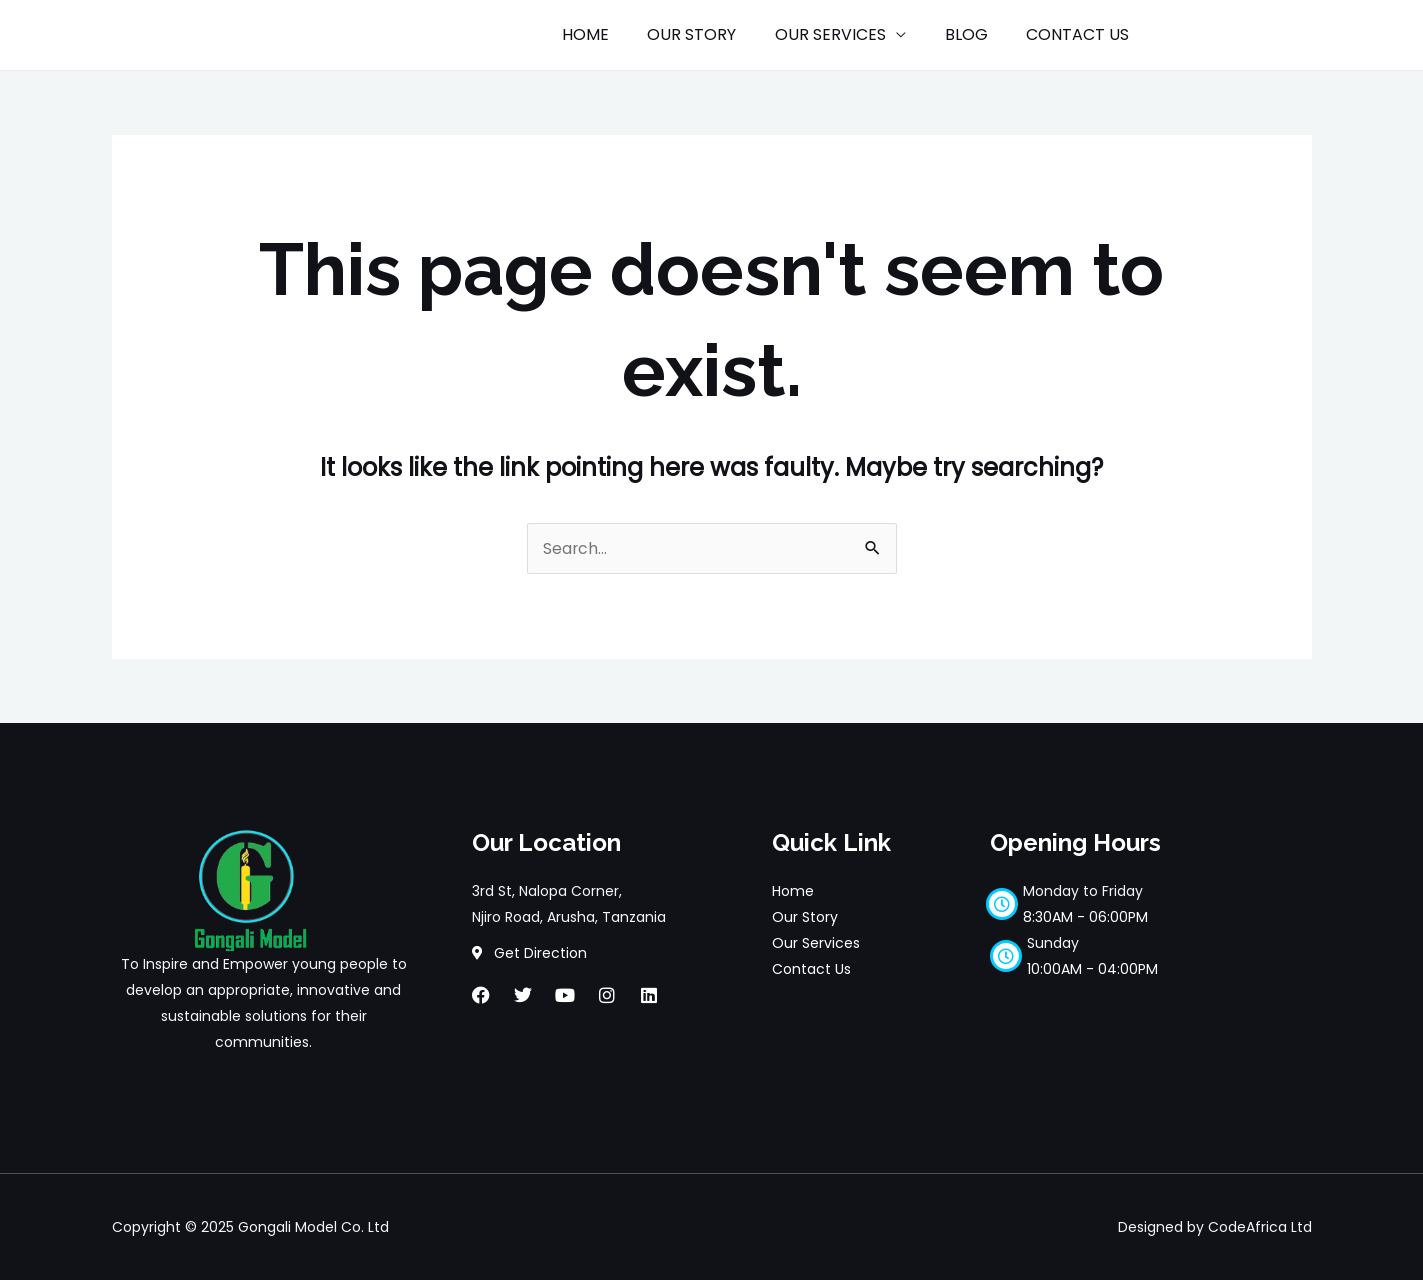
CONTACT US (1081, 34)
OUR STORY (715, 34)
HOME (615, 34)
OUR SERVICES (847, 34)
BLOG (976, 34)
